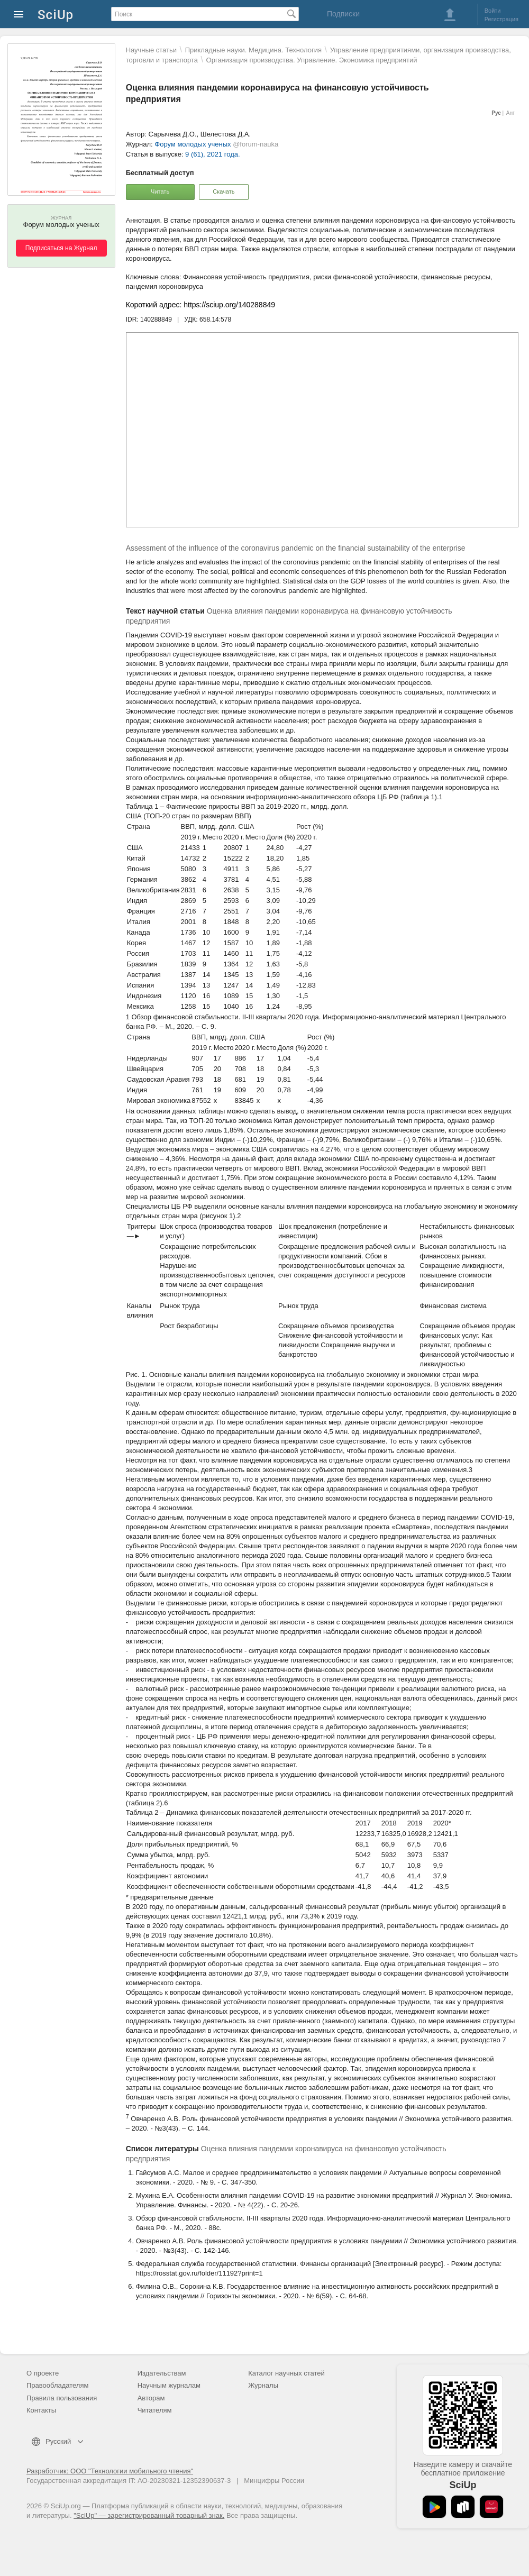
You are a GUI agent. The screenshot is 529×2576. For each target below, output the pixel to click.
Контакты (41, 2410)
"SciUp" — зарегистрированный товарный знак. (149, 2515)
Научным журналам (169, 2385)
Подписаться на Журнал (61, 248)
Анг (510, 113)
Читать (160, 191)
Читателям (155, 2410)
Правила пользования (61, 2398)
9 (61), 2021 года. (212, 154)
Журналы (263, 2385)
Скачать (223, 191)
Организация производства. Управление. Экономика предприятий (311, 60)
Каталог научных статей (286, 2373)
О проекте (42, 2373)
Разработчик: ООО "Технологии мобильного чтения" (109, 2471)
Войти (493, 10)
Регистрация (501, 19)
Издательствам (162, 2373)
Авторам (151, 2398)
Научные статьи (151, 50)
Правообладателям (57, 2385)
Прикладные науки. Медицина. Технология (253, 50)
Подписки (343, 14)
